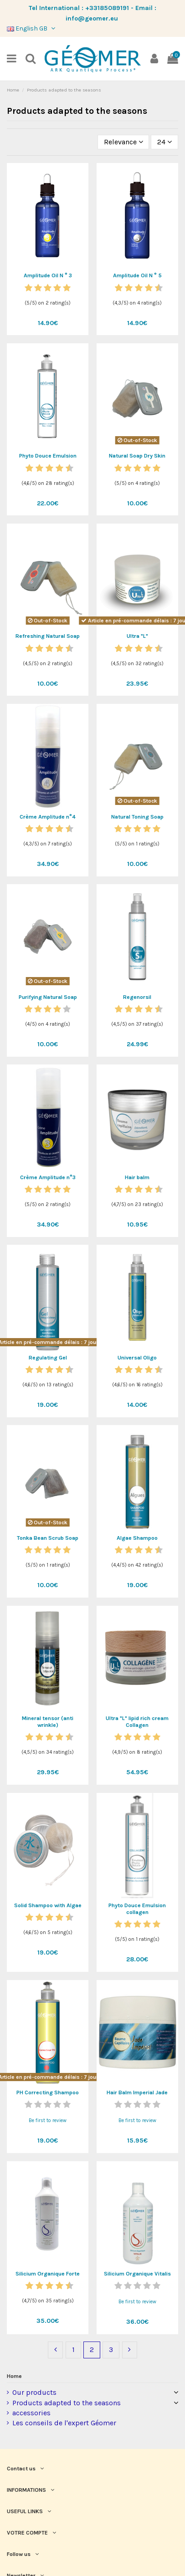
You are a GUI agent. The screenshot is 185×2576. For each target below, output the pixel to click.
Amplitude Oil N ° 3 (48, 275)
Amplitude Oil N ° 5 (137, 275)
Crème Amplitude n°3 (48, 1177)
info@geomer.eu (92, 18)
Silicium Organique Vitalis (137, 2274)
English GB (32, 28)
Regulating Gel (48, 1357)
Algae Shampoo (137, 1538)
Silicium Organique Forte (47, 2274)
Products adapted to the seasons (66, 2402)
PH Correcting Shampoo (47, 2092)
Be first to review (48, 2120)
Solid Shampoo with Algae (48, 1905)
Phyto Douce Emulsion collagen (137, 1908)
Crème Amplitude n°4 (48, 817)
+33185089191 (107, 8)
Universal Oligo (137, 1357)
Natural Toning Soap (137, 817)
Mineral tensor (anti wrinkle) (47, 1721)
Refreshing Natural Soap (47, 636)
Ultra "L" (137, 636)
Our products (34, 2392)
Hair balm (137, 1177)
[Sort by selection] (123, 142)
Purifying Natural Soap (48, 997)
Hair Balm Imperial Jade (137, 2092)
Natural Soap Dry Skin (137, 456)
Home (14, 2376)
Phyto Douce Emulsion (48, 456)
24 (164, 141)
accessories (31, 2412)
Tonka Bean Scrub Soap (47, 1538)
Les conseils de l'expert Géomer (64, 2422)
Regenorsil (137, 997)
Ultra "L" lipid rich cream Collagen (137, 1721)
